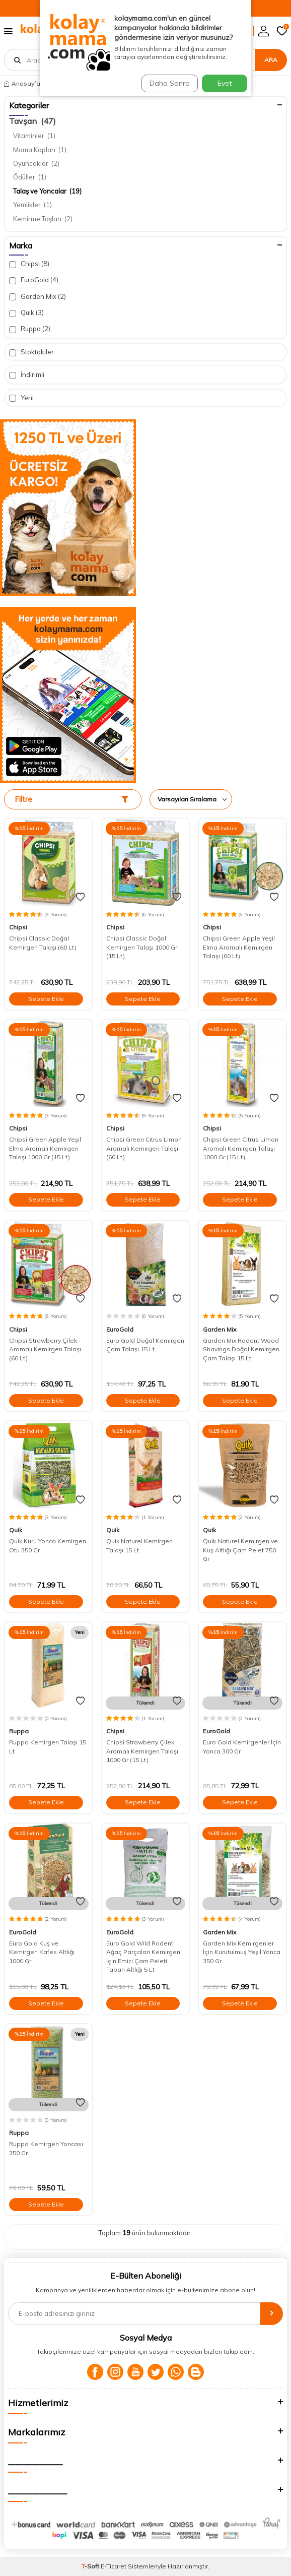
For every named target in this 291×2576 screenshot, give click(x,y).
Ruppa (29, 329)
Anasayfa (22, 83)
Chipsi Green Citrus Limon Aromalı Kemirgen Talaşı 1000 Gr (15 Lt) (240, 1148)
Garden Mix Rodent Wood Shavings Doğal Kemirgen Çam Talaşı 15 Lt (241, 1349)
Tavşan (32, 121)
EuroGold (33, 280)
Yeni (21, 398)
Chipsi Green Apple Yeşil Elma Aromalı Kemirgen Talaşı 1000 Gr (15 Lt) (45, 1148)
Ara (270, 60)
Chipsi (29, 264)
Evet (224, 83)
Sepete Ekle (46, 998)
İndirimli (26, 374)
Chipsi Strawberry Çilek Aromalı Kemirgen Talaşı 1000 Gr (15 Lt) (142, 1751)
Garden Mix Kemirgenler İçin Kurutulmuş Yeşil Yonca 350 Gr (241, 1952)
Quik (26, 312)
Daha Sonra (170, 83)
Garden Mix (37, 296)
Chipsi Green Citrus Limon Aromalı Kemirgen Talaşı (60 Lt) (144, 1148)
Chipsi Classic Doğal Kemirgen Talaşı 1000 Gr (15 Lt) (141, 947)
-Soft (91, 2566)
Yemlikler (32, 205)
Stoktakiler (31, 352)
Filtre (71, 799)
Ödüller (29, 177)
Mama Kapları (39, 150)
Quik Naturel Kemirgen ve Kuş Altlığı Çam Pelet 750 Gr (240, 1549)
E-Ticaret (113, 2566)
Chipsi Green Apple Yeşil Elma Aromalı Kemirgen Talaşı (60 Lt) (239, 947)
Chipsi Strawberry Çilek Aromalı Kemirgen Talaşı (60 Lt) (45, 1349)
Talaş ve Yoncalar (47, 191)
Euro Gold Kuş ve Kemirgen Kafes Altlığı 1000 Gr (42, 1952)
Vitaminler (34, 136)
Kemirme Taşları (42, 219)
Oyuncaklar (36, 163)
